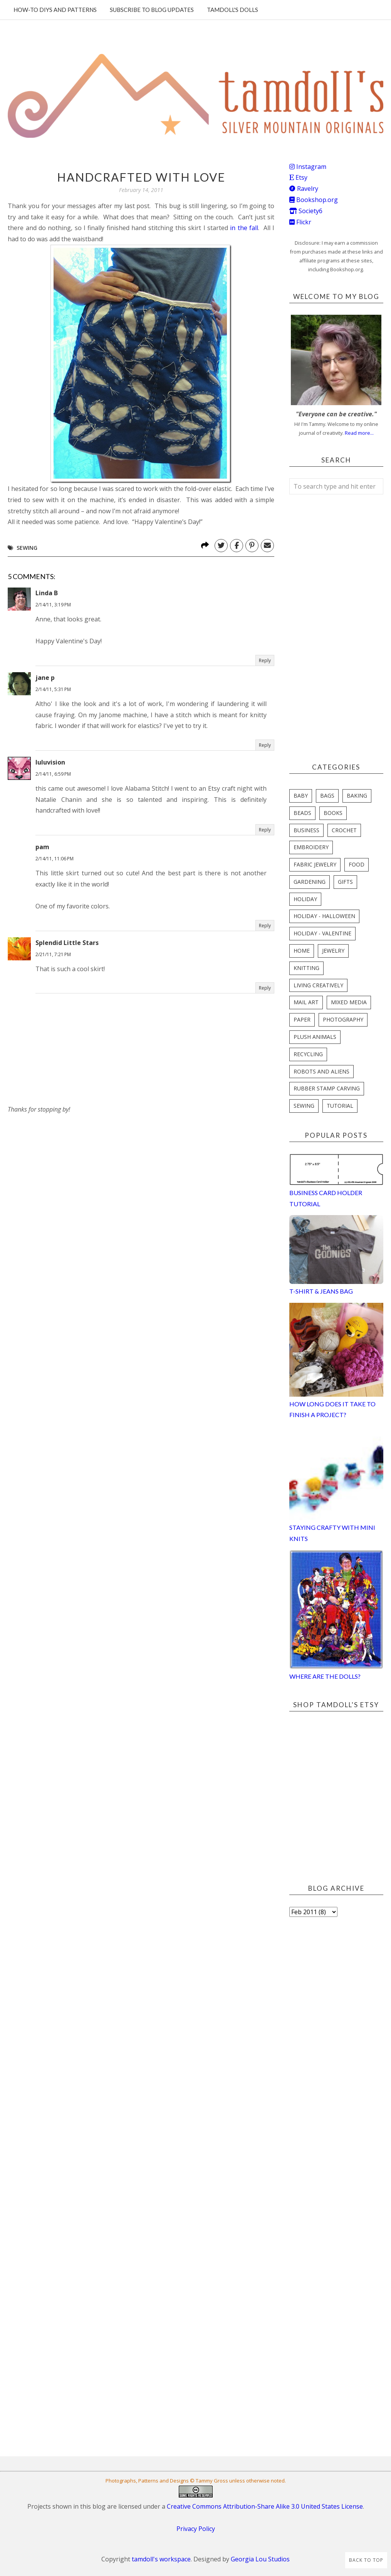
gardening (310, 881)
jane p (45, 677)
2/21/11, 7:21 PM (53, 954)
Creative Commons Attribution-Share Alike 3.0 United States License (265, 2506)
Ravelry (303, 188)
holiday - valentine (322, 933)
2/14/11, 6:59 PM (53, 774)
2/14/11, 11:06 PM (54, 858)
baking (357, 795)
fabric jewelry (315, 864)
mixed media (349, 1002)
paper (302, 1019)
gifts (345, 881)
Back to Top (366, 2560)
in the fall (244, 228)
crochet (344, 830)
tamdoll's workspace (161, 2559)
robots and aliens (321, 1071)
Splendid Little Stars (67, 942)
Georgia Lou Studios (260, 2559)
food (356, 864)
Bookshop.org (313, 199)
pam (42, 847)
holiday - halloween (324, 916)
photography (343, 1019)
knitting (306, 968)
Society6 (305, 211)
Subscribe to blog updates (152, 9)
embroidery (311, 847)
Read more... (359, 432)
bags (327, 795)
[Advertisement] (65, 1163)
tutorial (340, 1105)
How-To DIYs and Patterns (55, 9)
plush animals (315, 1036)
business (306, 830)
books (333, 812)
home (302, 950)
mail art (306, 1002)
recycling (308, 1054)
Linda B (46, 593)
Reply (265, 660)
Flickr (300, 222)
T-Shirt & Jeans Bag (321, 1291)
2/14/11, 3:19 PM (53, 604)
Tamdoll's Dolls (232, 9)
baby (301, 795)
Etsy (298, 177)
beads (302, 812)
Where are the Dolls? (325, 1676)
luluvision (50, 762)
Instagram (307, 166)
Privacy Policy (195, 2528)
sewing (27, 547)
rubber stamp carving (327, 1088)
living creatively (318, 985)
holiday (305, 899)
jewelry (333, 950)
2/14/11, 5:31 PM (53, 689)
